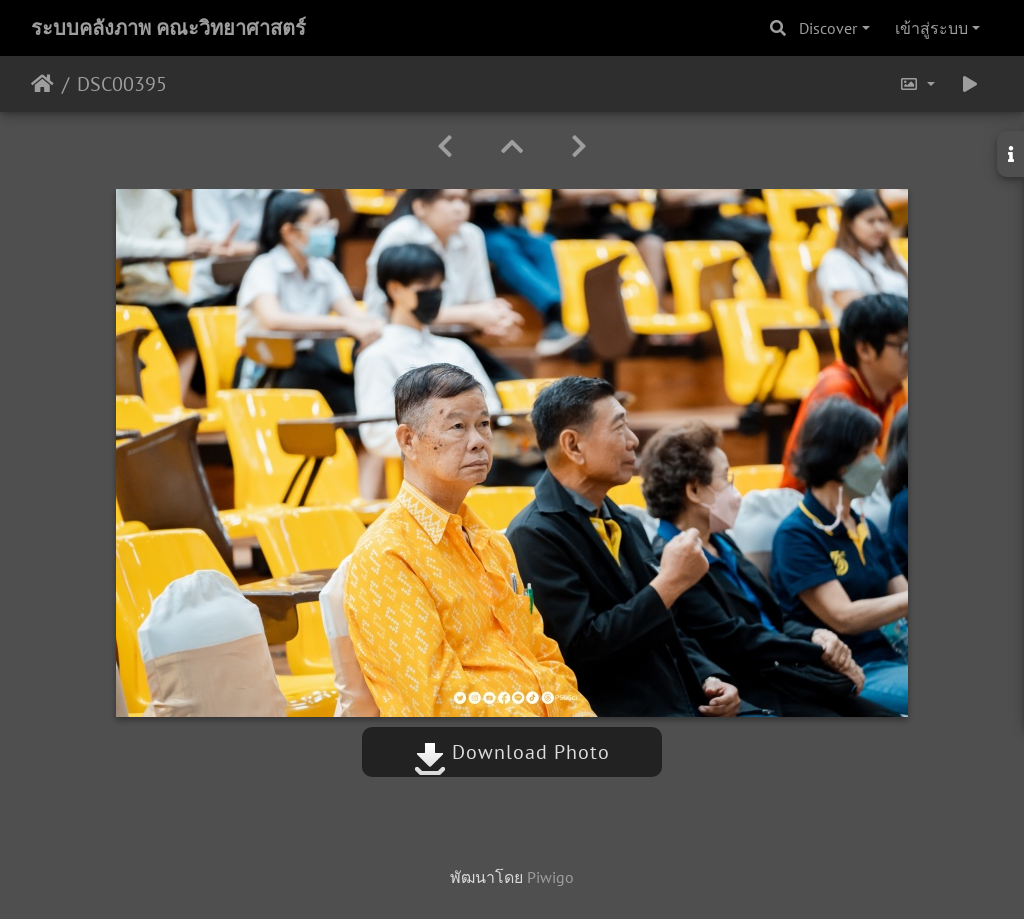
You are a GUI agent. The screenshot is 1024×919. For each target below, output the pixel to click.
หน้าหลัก (42, 84)
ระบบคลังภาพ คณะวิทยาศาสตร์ (168, 28)
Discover (828, 28)
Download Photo (512, 752)
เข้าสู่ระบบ (931, 28)
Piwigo (550, 877)
